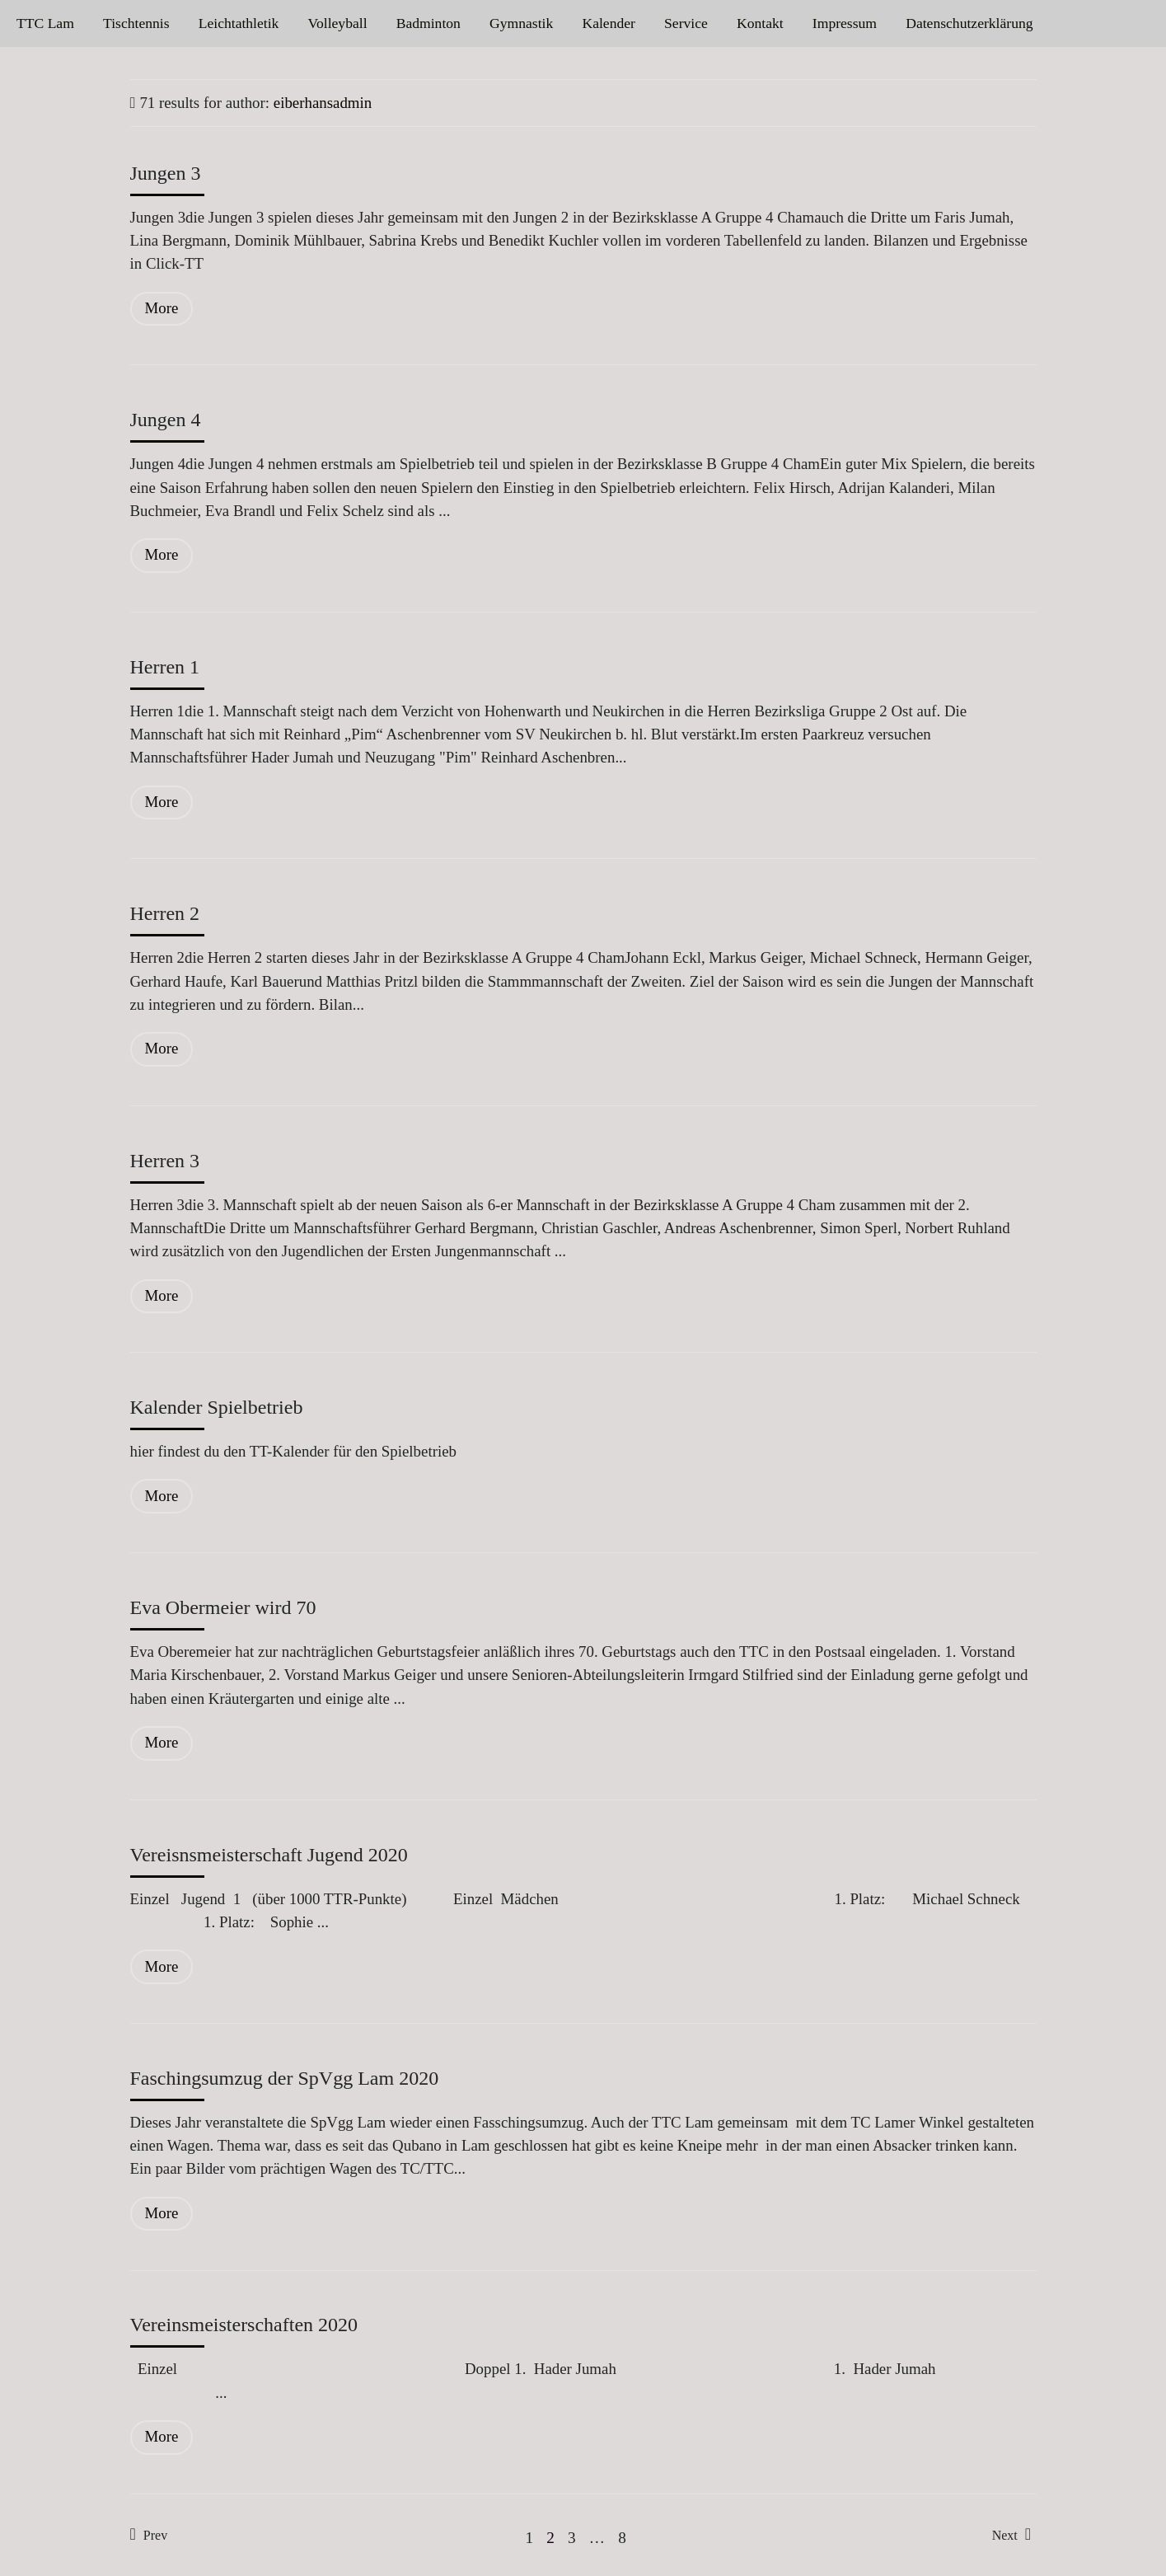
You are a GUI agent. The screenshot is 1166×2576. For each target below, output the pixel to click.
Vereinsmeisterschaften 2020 (244, 2324)
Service (686, 23)
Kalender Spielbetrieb (216, 1407)
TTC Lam (45, 23)
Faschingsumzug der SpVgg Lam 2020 (284, 2078)
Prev (149, 2534)
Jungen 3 (165, 173)
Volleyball (338, 23)
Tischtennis (136, 23)
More (162, 308)
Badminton (428, 23)
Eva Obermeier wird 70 (223, 1607)
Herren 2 (165, 913)
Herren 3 (165, 1160)
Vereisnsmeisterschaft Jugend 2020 (269, 1854)
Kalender (608, 23)
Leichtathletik (239, 23)
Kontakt (760, 23)
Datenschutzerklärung (969, 23)
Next (1011, 2534)
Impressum (844, 23)
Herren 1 (165, 667)
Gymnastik (521, 23)
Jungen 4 (165, 419)
